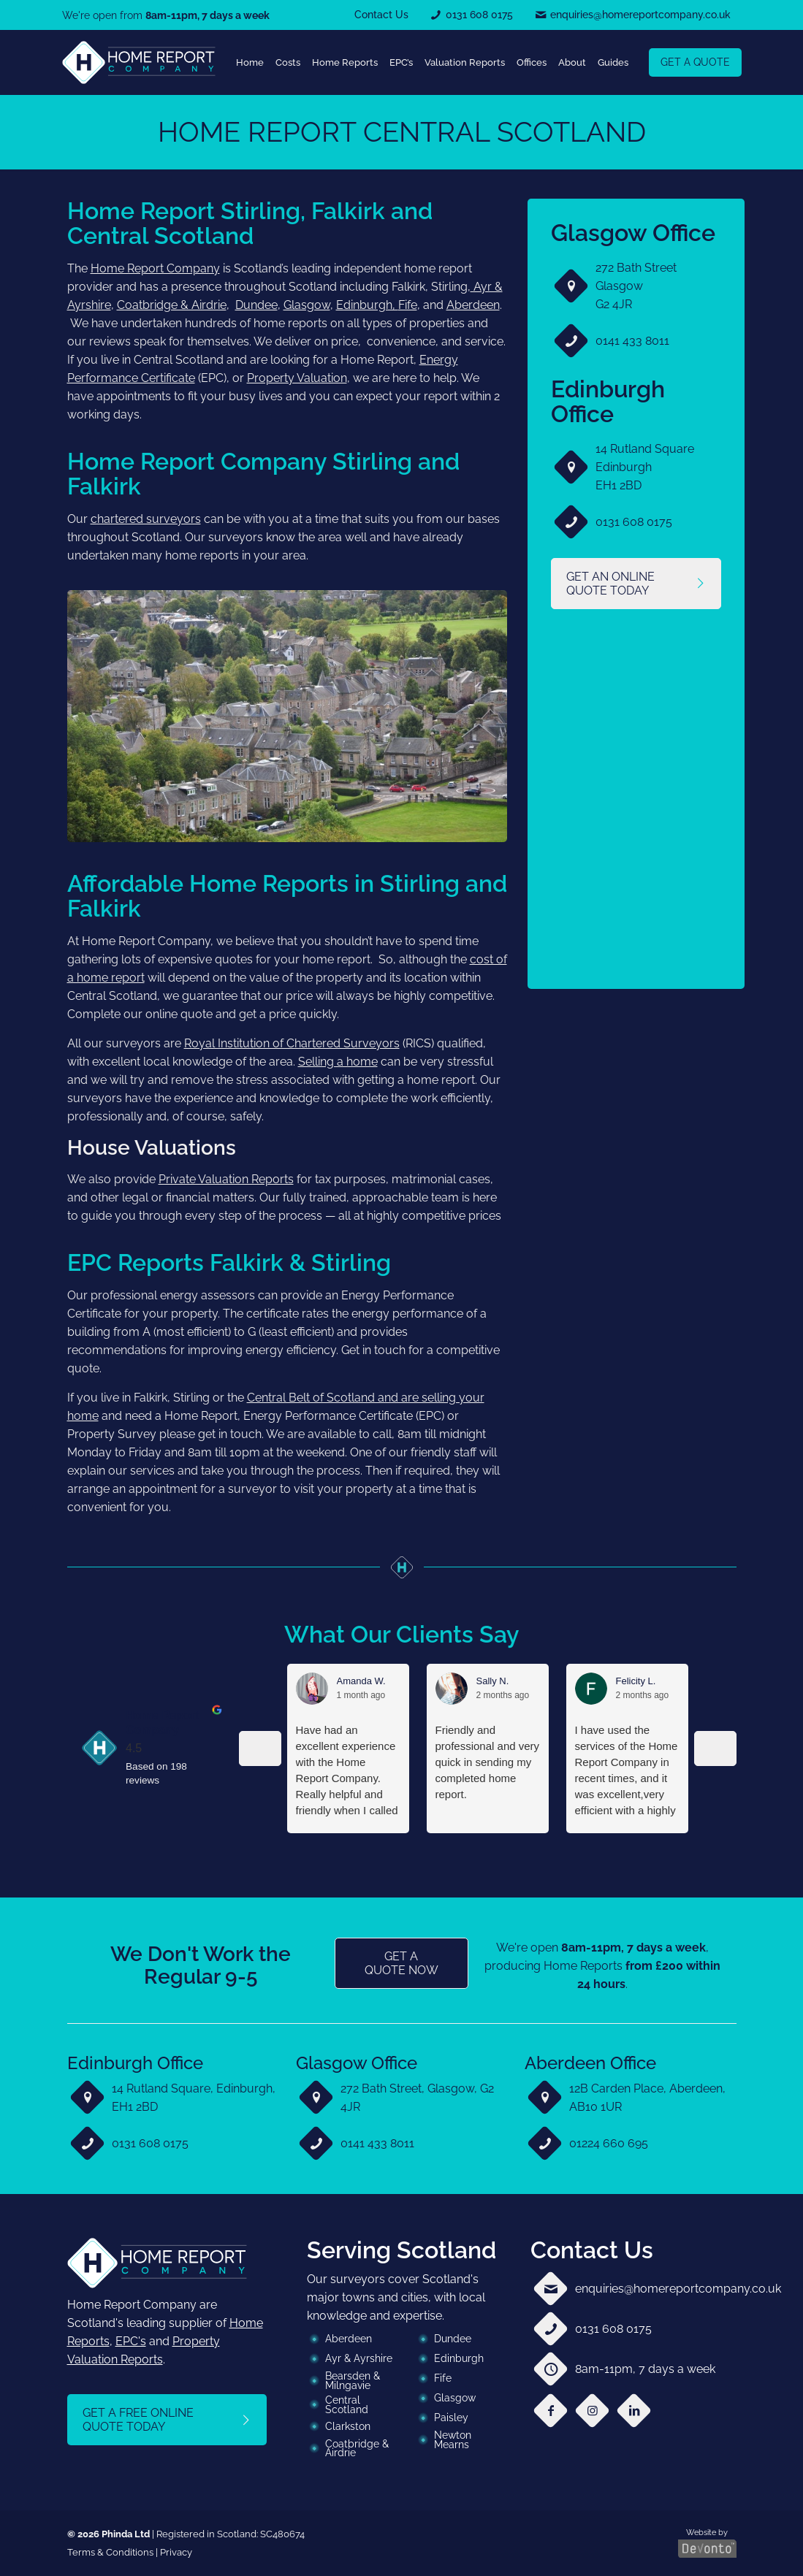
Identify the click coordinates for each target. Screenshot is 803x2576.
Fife (407, 305)
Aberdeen (473, 305)
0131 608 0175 (633, 522)
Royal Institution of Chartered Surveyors (292, 1043)
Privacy (176, 2552)
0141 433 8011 (632, 341)
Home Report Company (155, 268)
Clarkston (347, 2426)
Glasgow (306, 305)
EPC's (130, 2341)
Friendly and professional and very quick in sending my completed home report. (487, 1762)
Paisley (451, 2417)
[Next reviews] (715, 1748)
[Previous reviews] (260, 1748)
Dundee (256, 305)
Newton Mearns (452, 2439)
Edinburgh (459, 2358)
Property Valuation (297, 378)
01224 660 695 (608, 2143)
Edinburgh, (367, 305)
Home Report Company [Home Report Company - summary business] (162, 1722)
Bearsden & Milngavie (352, 2380)
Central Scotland (346, 2404)
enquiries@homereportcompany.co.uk (678, 2289)
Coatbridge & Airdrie (172, 305)
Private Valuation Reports (226, 1179)
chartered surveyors (146, 519)
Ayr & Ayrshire (358, 2358)
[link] (139, 62)
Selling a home (338, 1062)
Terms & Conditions (110, 2552)
